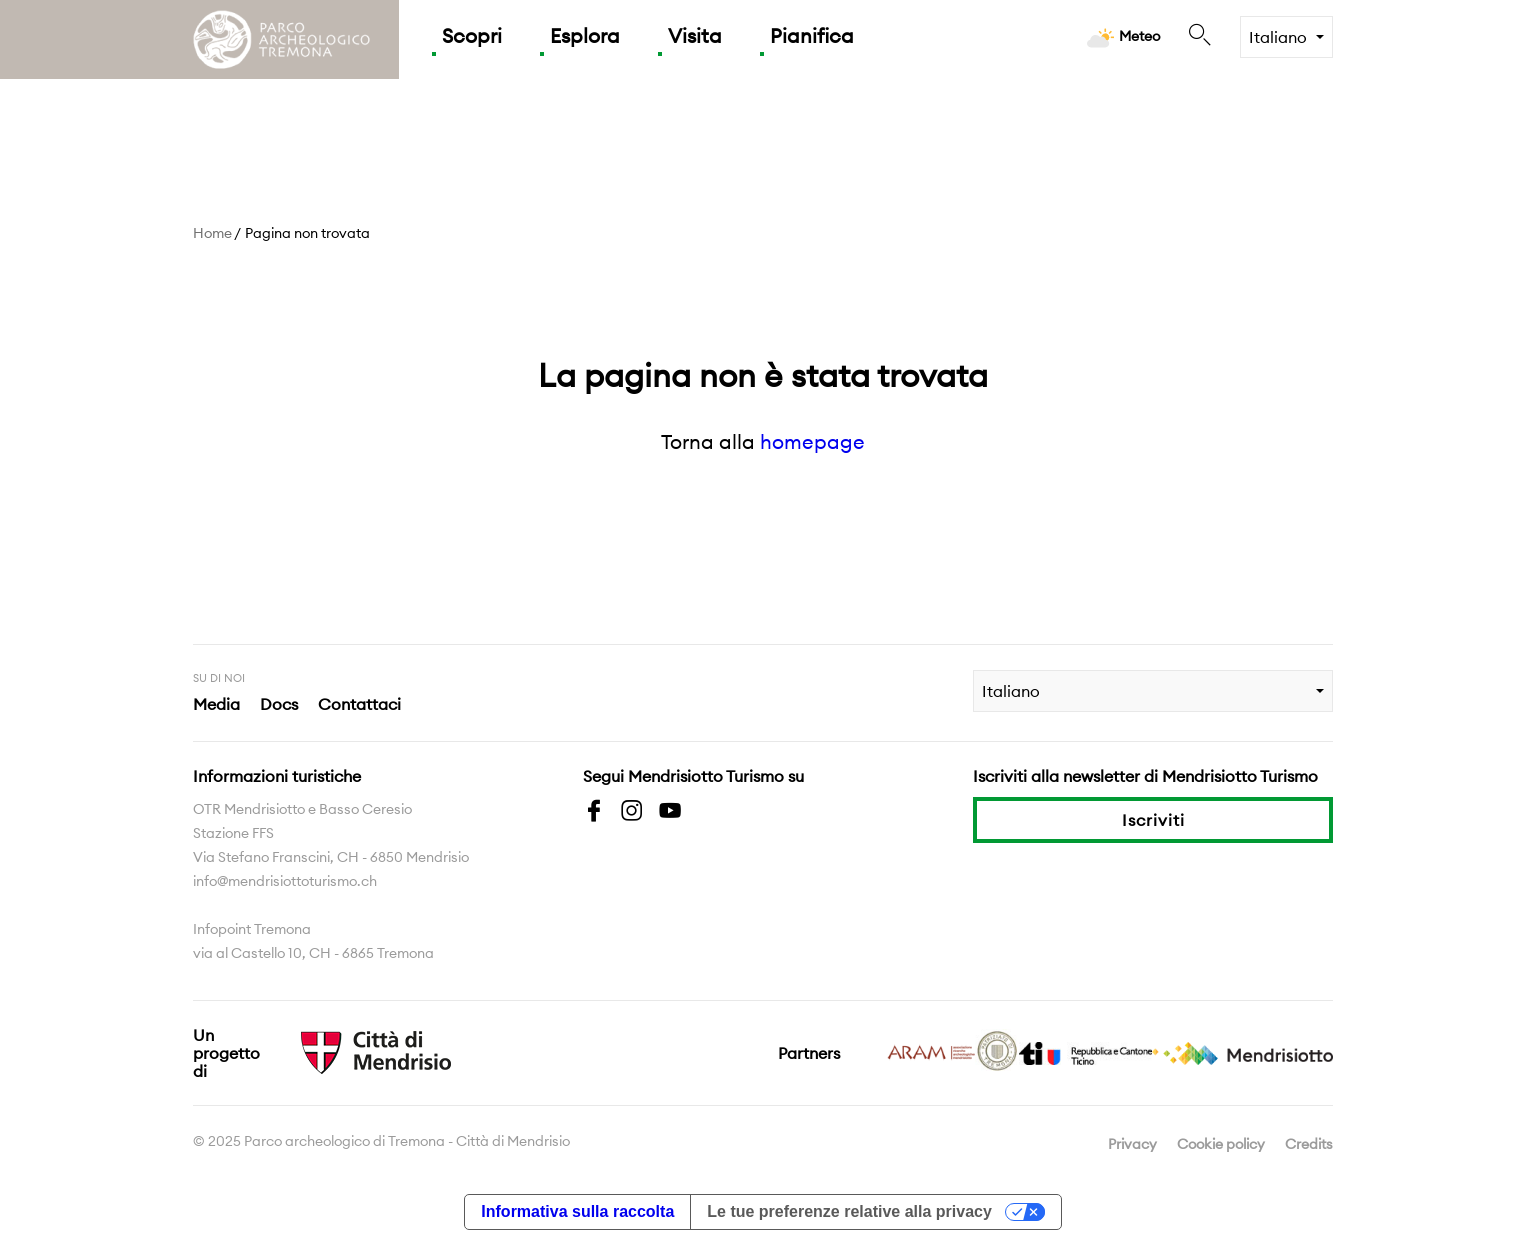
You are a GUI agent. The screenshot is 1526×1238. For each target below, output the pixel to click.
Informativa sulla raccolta (577, 1211)
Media (216, 704)
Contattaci (359, 704)
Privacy (1132, 1144)
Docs (279, 704)
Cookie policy (1221, 1144)
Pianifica (812, 35)
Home (212, 233)
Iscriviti (1153, 820)
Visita (695, 35)
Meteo (1123, 37)
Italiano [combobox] (1278, 37)
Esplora (585, 35)
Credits (1309, 1144)
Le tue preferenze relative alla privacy (849, 1211)
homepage (812, 441)
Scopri (472, 35)
